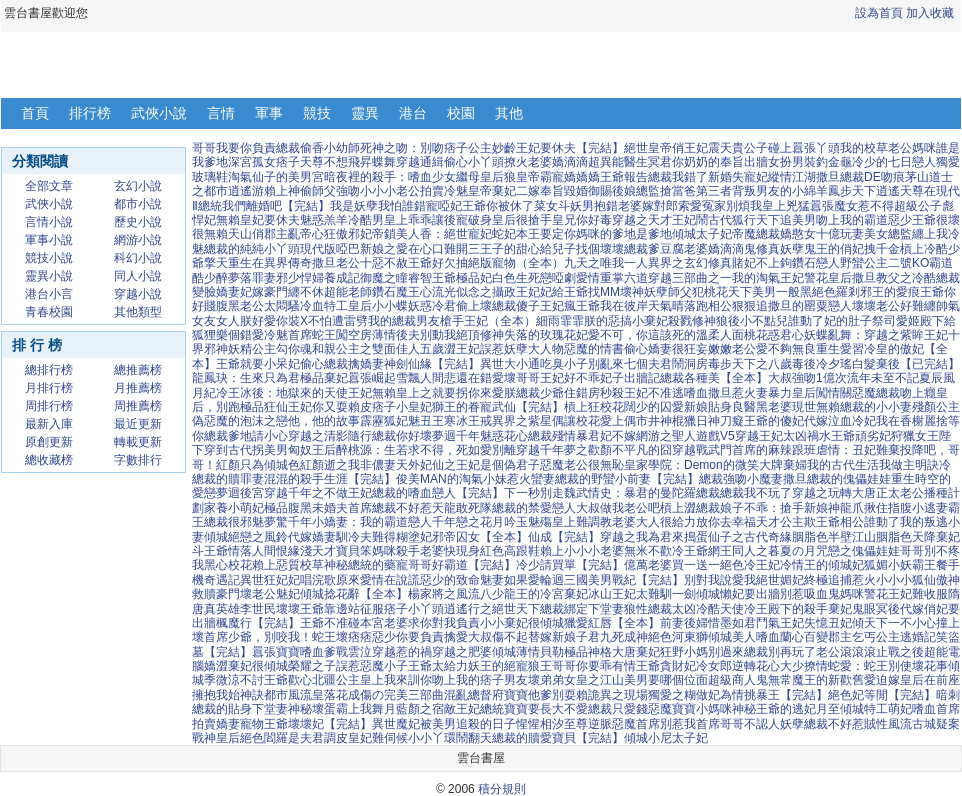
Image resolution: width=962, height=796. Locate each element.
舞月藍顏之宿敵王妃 (426, 709)
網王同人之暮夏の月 (762, 551)
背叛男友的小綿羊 (780, 191)
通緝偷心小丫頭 (462, 162)
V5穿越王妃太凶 (763, 436)
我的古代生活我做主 (861, 465)
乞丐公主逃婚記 (894, 637)
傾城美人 (732, 637)
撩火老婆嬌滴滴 (546, 162)
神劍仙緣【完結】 (432, 364)
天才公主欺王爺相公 (810, 522)
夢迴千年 (456, 436)
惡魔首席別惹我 (654, 724)
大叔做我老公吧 (618, 508)
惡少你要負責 (408, 637)
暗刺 (948, 695)
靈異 (365, 113)
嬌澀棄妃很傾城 (246, 666)
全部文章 (49, 186)
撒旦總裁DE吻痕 (860, 177)
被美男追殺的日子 (468, 724)
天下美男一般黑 (770, 292)
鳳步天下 (852, 191)
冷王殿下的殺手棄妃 (798, 609)
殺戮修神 (692, 321)
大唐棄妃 (636, 652)
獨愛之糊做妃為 (690, 695)
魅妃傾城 (300, 594)
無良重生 (816, 349)
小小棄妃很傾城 (522, 623)
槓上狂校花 (594, 407)
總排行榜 (49, 370)
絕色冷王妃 (750, 565)
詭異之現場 (618, 695)
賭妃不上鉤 (762, 263)
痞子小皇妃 (402, 407)
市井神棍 (660, 421)
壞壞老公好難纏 (894, 306)
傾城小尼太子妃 (666, 738)
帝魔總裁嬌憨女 (774, 234)
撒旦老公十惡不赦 (360, 263)
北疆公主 (336, 680)
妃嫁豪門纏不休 (282, 292)
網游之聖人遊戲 (678, 436)
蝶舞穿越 (396, 162)
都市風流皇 (294, 695)
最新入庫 (49, 424)
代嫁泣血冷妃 (840, 421)
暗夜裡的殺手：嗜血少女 (390, 177)
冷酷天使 (720, 609)
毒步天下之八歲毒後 (762, 364)
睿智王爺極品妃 (450, 278)
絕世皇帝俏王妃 (666, 148)
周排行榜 (49, 406)
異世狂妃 (264, 580)
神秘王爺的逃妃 (774, 709)
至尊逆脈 (588, 724)
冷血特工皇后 (336, 306)
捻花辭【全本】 (366, 594)
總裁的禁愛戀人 (534, 508)
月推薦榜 (138, 388)
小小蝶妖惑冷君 (414, 306)
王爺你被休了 (498, 206)
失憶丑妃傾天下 (846, 623)
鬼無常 (774, 680)
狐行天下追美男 (774, 220)
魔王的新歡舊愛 (834, 680)
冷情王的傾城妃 (822, 565)
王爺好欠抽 (438, 263)
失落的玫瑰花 (540, 335)
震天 (720, 148)
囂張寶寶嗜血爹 (294, 652)
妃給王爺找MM (580, 292)
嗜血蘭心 (780, 637)
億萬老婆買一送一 (672, 565)
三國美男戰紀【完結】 (624, 580)
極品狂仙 (264, 407)
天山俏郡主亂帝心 (276, 234)
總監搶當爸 (666, 191)
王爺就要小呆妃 (258, 364)
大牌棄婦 (783, 465)
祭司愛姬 (896, 321)
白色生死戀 (522, 278)
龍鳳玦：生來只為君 (246, 378)
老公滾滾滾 (846, 652)
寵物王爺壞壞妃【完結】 (306, 724)
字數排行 (138, 460)
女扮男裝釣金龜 (810, 162)
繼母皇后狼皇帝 (498, 177)
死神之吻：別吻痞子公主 (426, 148)
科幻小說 (138, 258)
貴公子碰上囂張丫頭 (786, 148)
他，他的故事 (324, 421)
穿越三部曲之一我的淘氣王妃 (726, 278)
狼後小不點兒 (752, 321)
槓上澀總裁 (690, 508)
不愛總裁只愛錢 (606, 709)
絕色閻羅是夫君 (282, 738)
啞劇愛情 (576, 278)
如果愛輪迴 (534, 580)
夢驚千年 (288, 522)
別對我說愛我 (720, 580)
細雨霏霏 (560, 321)
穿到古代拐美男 (246, 450)
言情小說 (49, 222)
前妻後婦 (684, 623)
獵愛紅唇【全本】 (612, 623)
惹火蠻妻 (531, 479)
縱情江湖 (792, 177)
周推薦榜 (138, 406)
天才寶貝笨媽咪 (354, 551)
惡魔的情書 (594, 349)
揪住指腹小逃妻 (906, 508)
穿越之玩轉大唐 (834, 493)
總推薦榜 (138, 370)
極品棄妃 (324, 378)
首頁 (35, 113)
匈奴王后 (312, 450)
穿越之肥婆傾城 (474, 652)
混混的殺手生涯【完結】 (330, 479)
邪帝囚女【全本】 (480, 537)
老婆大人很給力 (654, 522)
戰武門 (714, 450)
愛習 (852, 349)
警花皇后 (828, 278)
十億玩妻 (840, 234)
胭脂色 (810, 537)
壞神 (632, 292)
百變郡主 (828, 637)
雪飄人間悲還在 (438, 378)
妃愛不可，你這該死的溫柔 (648, 335)
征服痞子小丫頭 (402, 609)
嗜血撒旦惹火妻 (726, 393)
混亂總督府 (474, 695)
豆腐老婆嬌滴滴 (702, 249)
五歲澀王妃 (450, 349)
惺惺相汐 (540, 724)
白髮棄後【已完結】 (906, 364)
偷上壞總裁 (486, 306)
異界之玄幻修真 (690, 263)
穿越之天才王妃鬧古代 (672, 220)
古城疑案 (936, 724)
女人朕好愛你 (252, 321)
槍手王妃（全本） (488, 321)
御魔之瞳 (384, 278)
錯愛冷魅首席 (276, 335)
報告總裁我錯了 (666, 177)
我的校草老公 (876, 148)
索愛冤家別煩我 (720, 206)
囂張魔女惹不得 (852, 206)
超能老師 (348, 292)
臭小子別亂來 (588, 364)
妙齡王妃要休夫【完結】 (558, 148)
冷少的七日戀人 (894, 162)
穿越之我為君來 (642, 537)
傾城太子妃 (702, 234)
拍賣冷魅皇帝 (456, 191)
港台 (413, 113)
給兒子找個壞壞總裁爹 (600, 249)
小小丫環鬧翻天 (450, 738)
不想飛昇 (348, 162)
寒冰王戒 (468, 421)
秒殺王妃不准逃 (642, 393)
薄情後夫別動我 (414, 335)
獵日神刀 (708, 421)
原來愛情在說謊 (378, 580)
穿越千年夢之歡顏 (564, 450)
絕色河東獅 (678, 637)
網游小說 (138, 240)
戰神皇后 (216, 738)
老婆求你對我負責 (432, 623)
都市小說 (138, 204)
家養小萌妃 (234, 508)
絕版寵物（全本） (516, 263)
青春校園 (49, 312)
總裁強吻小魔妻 (741, 479)
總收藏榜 (49, 460)
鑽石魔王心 (402, 292)
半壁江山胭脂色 (870, 537)
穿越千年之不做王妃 (318, 493)
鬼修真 (762, 249)
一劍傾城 (696, 594)
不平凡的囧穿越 (654, 450)
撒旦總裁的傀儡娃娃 (837, 479)
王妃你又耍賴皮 (330, 407)
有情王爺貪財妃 (654, 666)
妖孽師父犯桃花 (686, 292)
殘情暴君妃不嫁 (594, 436)
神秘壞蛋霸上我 (330, 709)
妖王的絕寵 (498, 666)
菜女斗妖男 (564, 206)
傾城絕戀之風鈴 (246, 537)
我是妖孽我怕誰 (372, 206)
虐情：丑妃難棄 (858, 450)
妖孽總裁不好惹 (822, 724)
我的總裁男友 (404, 321)
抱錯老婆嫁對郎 (636, 206)
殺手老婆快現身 (438, 551)
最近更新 (138, 424)
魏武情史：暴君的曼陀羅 (630, 493)
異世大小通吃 (516, 364)
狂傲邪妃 (348, 234)
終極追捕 (828, 580)
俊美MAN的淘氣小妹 (451, 479)
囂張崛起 (372, 378)
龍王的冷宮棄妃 (546, 594)
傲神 (948, 580)
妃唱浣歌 (312, 580)
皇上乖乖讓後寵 (426, 220)
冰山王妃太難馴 (630, 594)
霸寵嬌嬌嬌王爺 (582, 177)
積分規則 (502, 789)
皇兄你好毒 (582, 220)
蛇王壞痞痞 (342, 637)
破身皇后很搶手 (510, 220)
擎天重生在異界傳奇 (258, 263)
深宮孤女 (252, 162)
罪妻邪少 (276, 278)
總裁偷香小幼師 (318, 148)
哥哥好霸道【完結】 (462, 565)
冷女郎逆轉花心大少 (750, 666)
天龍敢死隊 (462, 508)
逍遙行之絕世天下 (492, 609)
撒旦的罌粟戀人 (810, 306)
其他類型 (138, 312)
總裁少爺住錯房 (558, 393)
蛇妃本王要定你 (534, 234)
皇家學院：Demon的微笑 (691, 465)
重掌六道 (624, 278)
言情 (221, 113)
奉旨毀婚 (564, 191)
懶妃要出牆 (750, 594)
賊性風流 (888, 724)
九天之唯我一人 (606, 263)
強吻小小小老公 (378, 191)
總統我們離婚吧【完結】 (264, 206)
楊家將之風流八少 (456, 594)
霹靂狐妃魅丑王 (402, 421)
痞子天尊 (300, 162)
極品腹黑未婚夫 (306, 508)
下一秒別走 (534, 493)
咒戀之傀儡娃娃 (858, 551)
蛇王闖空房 (342, 335)
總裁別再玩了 (780, 652)
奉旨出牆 (744, 162)
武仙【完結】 (528, 407)
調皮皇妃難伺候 (366, 738)
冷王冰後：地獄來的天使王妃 (294, 393)
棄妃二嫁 (516, 191)
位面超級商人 (720, 680)
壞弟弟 (546, 680)
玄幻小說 (138, 186)
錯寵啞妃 (438, 206)
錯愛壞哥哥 (510, 378)
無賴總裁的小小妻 (864, 407)
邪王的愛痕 (890, 292)
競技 (317, 113)
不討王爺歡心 (276, 680)
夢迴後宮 (240, 493)
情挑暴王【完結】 (780, 695)
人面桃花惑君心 (762, 335)
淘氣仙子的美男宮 (276, 177)
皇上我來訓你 (396, 680)
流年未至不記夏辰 (895, 378)
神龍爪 (846, 508)
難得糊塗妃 (402, 537)
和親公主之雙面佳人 (366, 349)
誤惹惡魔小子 (372, 666)
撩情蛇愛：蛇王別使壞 (864, 666)
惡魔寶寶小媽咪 (690, 709)
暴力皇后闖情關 (810, 393)
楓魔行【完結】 (258, 623)
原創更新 (49, 442)
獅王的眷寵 (462, 407)
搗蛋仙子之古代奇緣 (738, 537)
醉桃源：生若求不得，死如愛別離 (426, 450)
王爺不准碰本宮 (342, 623)
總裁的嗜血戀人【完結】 (438, 493)
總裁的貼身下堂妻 (240, 709)
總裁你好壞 (402, 436)
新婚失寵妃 (738, 177)
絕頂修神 (480, 335)
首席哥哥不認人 (738, 724)
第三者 (714, 191)
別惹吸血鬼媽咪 (822, 594)
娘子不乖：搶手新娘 (774, 508)
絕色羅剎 (836, 292)
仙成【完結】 (564, 537)
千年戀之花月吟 (474, 522)
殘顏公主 (936, 407)
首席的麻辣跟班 (774, 450)
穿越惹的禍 (402, 652)
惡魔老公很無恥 (582, 465)
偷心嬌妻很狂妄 (666, 349)
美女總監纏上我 (906, 234)
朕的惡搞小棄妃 (626, 321)
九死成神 (624, 637)
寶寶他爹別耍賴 (546, 695)
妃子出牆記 (630, 378)
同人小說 (138, 276)
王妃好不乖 (570, 378)
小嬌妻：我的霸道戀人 (372, 522)
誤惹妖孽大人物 (522, 349)
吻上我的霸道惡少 (864, 220)
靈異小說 (49, 276)
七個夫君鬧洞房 (666, 364)
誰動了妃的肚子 (830, 321)
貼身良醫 (732, 407)
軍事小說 (49, 240)
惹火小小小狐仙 (894, 580)
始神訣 (246, 695)
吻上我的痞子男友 (480, 680)
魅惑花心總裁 (516, 436)
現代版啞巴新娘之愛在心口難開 (384, 249)
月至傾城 (840, 709)
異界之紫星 (522, 421)
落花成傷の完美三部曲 (384, 695)
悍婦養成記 (330, 278)
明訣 (927, 465)
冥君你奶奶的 (684, 162)
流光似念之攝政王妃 (486, 292)
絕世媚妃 (780, 580)
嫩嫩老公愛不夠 (750, 349)
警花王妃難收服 (906, 594)
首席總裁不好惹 (390, 508)
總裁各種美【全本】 (714, 378)
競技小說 (49, 258)
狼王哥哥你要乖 (570, 666)
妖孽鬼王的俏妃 (822, 249)
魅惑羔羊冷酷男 (342, 220)
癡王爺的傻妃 (768, 421)
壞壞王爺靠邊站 (318, 609)
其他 (509, 113)
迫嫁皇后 (900, 680)
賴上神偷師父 (300, 191)
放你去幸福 (726, 522)
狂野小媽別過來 (702, 652)
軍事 (269, 113)
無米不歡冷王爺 (666, 551)
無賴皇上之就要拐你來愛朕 (444, 393)
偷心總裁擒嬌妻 (342, 364)
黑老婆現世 (786, 407)
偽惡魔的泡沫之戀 (240, 421)
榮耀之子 (312, 666)
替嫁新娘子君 (564, 637)
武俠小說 (159, 113)
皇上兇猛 (786, 206)
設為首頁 (879, 13)
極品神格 (588, 652)
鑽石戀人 (816, 263)
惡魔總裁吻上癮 (894, 393)
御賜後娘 (612, 191)
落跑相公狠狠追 (726, 306)
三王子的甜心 (504, 249)
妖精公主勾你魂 (270, 349)
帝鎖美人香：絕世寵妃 (432, 234)
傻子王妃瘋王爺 (558, 306)
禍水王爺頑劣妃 (849, 436)
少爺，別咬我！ (270, 637)
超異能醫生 (618, 162)
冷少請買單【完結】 (570, 565)
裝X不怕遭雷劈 (328, 321)
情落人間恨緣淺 (270, 551)
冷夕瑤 (834, 364)
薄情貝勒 (540, 652)
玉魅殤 (534, 522)
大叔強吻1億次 (807, 378)
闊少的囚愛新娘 (666, 407)
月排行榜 (49, 388)
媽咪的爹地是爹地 (624, 234)
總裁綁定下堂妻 (582, 609)
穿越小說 (138, 294)
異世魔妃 (396, 724)
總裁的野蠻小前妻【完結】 (627, 479)
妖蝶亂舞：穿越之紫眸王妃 (876, 335)
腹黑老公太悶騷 (258, 306)
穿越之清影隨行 (330, 436)
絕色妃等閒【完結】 (882, 695)
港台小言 (49, 294)
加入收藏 (930, 13)
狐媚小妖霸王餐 (906, 565)
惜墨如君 (732, 623)
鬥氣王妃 (780, 623)
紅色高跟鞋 (510, 551)
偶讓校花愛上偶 (594, 421)
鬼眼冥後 (876, 609)
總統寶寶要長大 (522, 709)
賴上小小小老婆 (582, 551)
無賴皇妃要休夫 (258, 220)
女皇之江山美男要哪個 (624, 680)
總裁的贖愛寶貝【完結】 (558, 738)
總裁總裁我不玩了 (744, 493)
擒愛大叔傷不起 (486, 637)
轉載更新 (138, 442)
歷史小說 (138, 222)
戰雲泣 (354, 652)
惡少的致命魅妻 (462, 580)
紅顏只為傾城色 (258, 465)
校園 (461, 113)
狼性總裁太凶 (660, 609)
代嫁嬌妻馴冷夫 (330, 537)
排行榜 (90, 113)
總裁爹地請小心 (246, 436)
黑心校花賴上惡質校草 (264, 565)
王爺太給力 (438, 666)
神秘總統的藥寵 (366, 565)
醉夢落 (234, 278)
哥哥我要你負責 (234, 148)
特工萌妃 (888, 709)
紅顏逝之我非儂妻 (348, 465)
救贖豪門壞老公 (234, 594)
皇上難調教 (582, 522)
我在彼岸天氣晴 (642, 306)
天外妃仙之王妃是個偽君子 (468, 465)
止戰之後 (900, 652)
